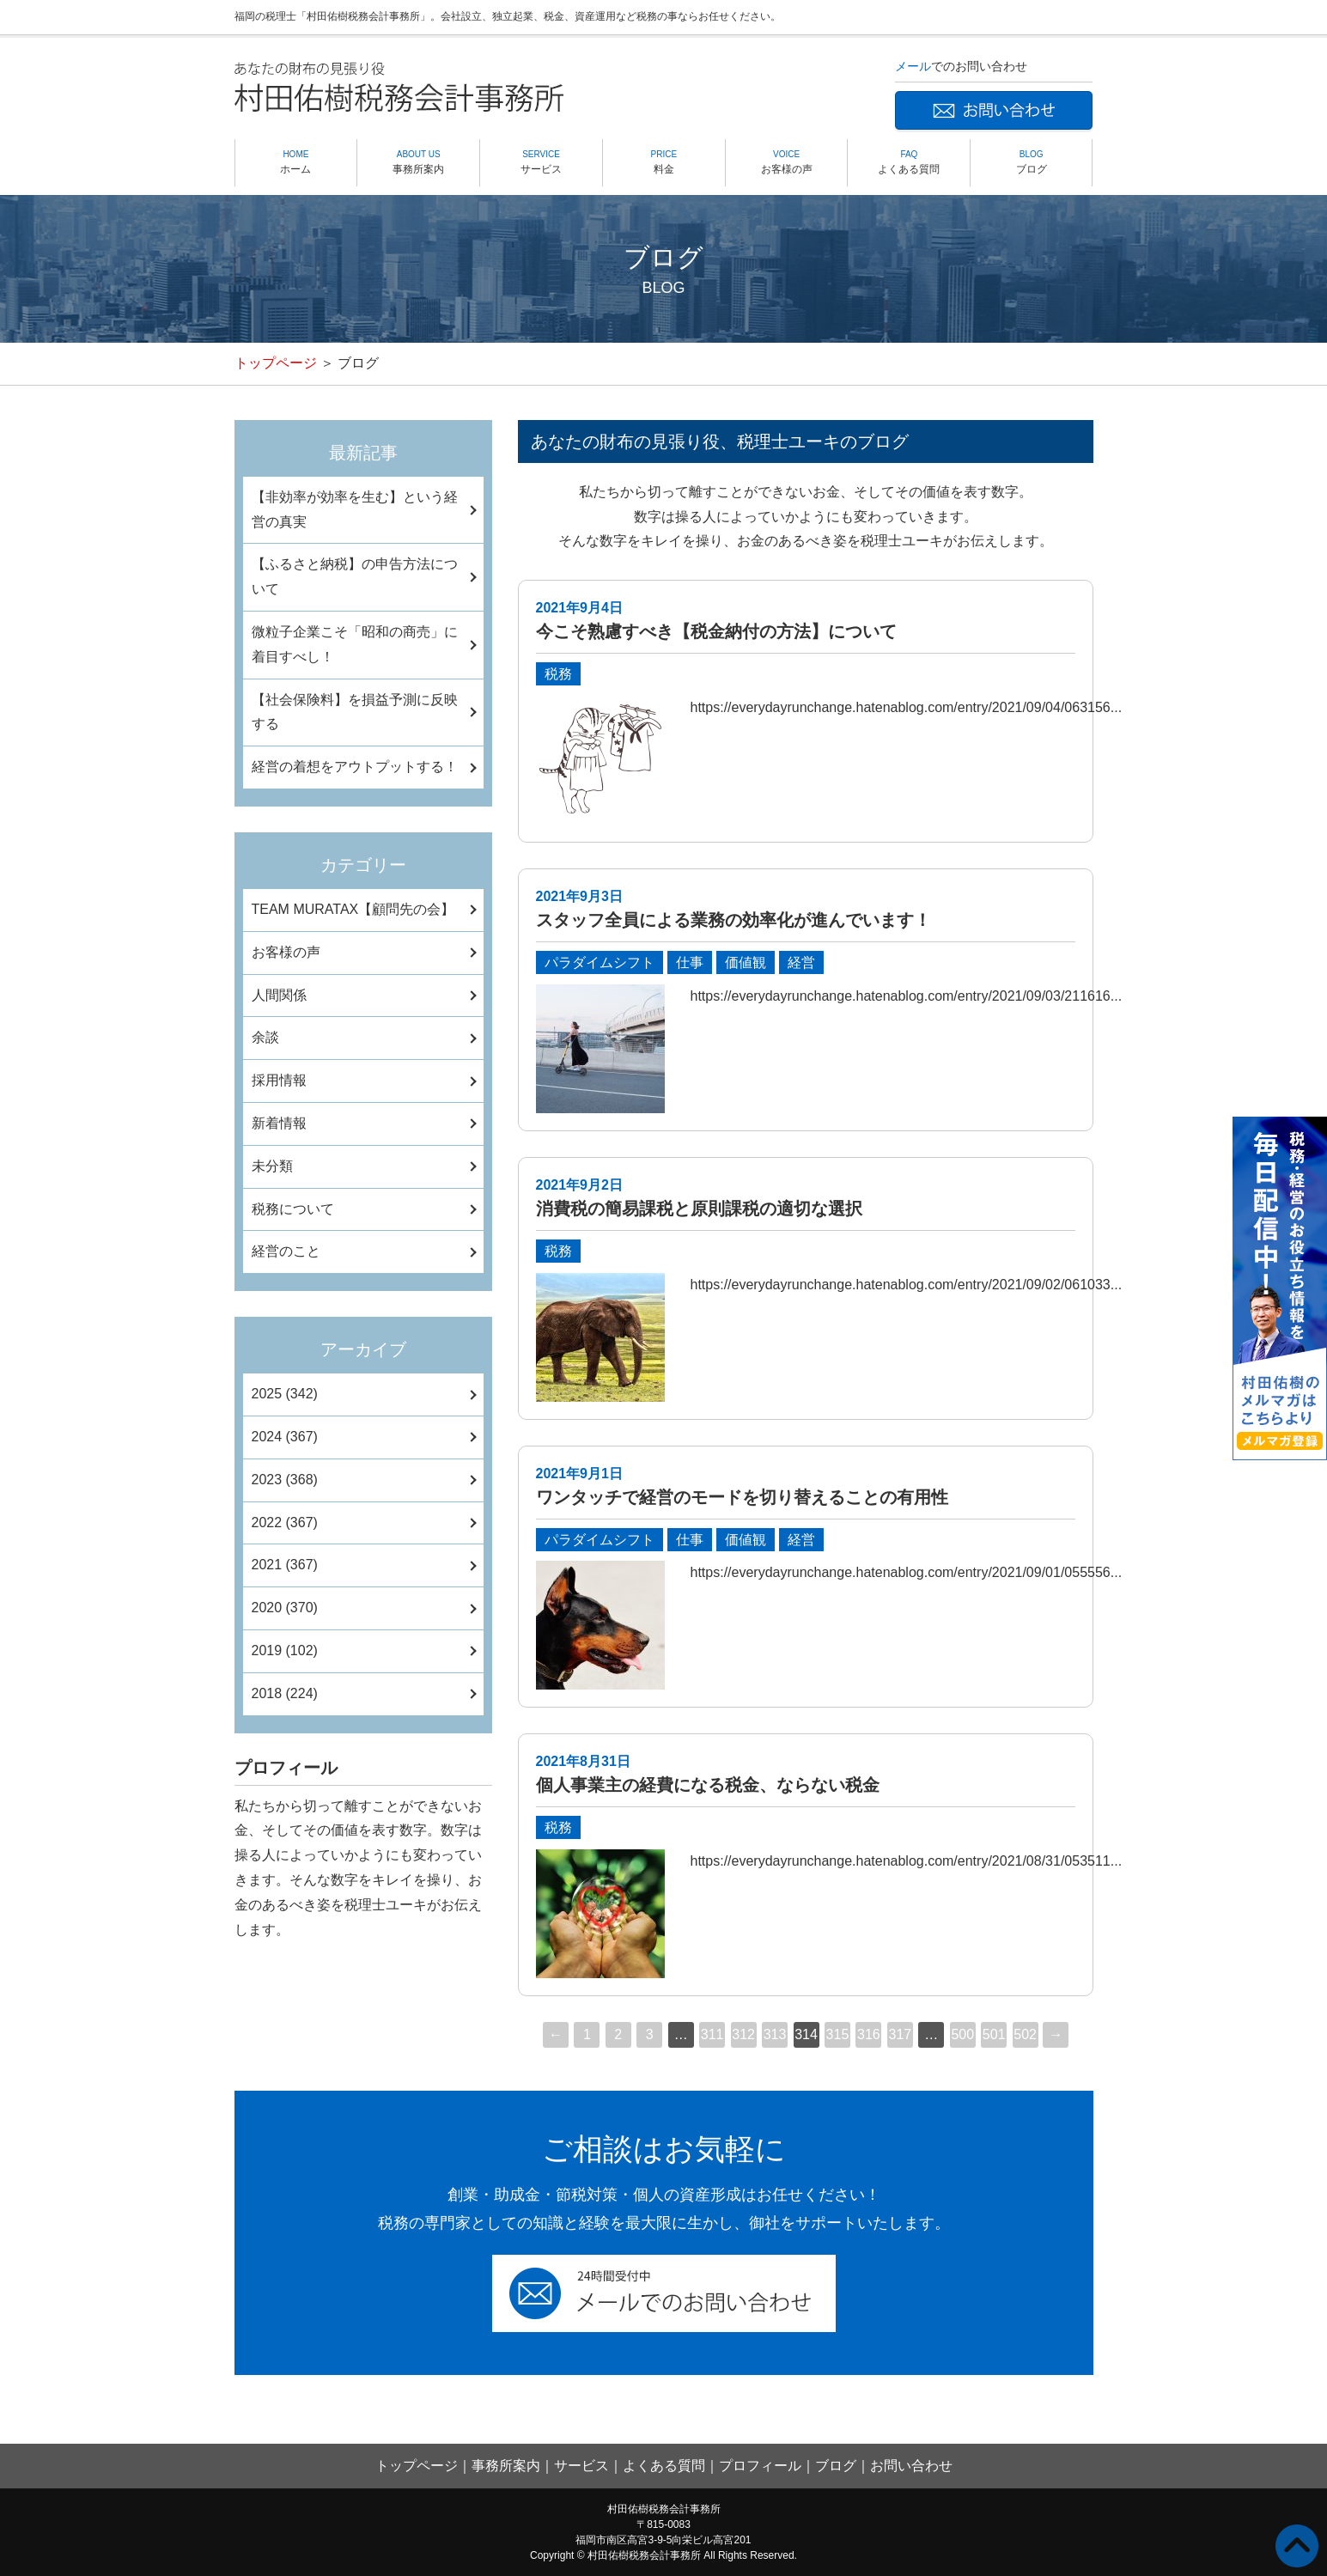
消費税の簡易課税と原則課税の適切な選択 (699, 1208)
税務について (293, 1209)
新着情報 (279, 1123)
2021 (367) (285, 1564)
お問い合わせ (911, 2465)
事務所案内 (418, 161)
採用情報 (279, 1080)
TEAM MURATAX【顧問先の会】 (353, 909)
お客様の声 (787, 161)
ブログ (1031, 161)
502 (1025, 2034)
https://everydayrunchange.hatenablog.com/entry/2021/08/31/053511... (907, 1861)
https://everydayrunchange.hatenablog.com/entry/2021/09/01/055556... (907, 1572)
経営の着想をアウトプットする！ (355, 766)
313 (775, 2034)
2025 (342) (285, 1393)
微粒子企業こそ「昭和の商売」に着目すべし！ (355, 644)
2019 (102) (285, 1650)
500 (962, 2034)
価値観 (745, 962)
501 (994, 2034)
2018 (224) (285, 1693)
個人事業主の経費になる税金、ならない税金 (708, 1784)
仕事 (689, 962)
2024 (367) (285, 1436)
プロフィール (760, 2465)
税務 (558, 674)
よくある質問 (909, 161)
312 (743, 2034)
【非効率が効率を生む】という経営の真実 (355, 509)
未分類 (272, 1166)
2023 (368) (285, 1479)
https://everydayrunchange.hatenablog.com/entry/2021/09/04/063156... (907, 707)
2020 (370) (285, 1607)
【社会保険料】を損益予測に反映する (355, 712)
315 (837, 2034)
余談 (265, 1037)
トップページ (275, 363)
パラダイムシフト (599, 962)
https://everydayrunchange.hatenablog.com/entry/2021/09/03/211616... (907, 996)
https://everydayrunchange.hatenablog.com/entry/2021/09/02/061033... (907, 1284)
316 (868, 2034)
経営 (801, 962)
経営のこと (286, 1251)
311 (712, 2034)
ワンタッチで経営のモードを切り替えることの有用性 (742, 1497)
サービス (541, 161)
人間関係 (279, 995)
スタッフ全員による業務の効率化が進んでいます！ (733, 919)
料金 (664, 161)
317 (900, 2034)
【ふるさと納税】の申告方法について (355, 576)
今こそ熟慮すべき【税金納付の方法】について (716, 631)
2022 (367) (285, 1522)
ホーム (296, 161)
